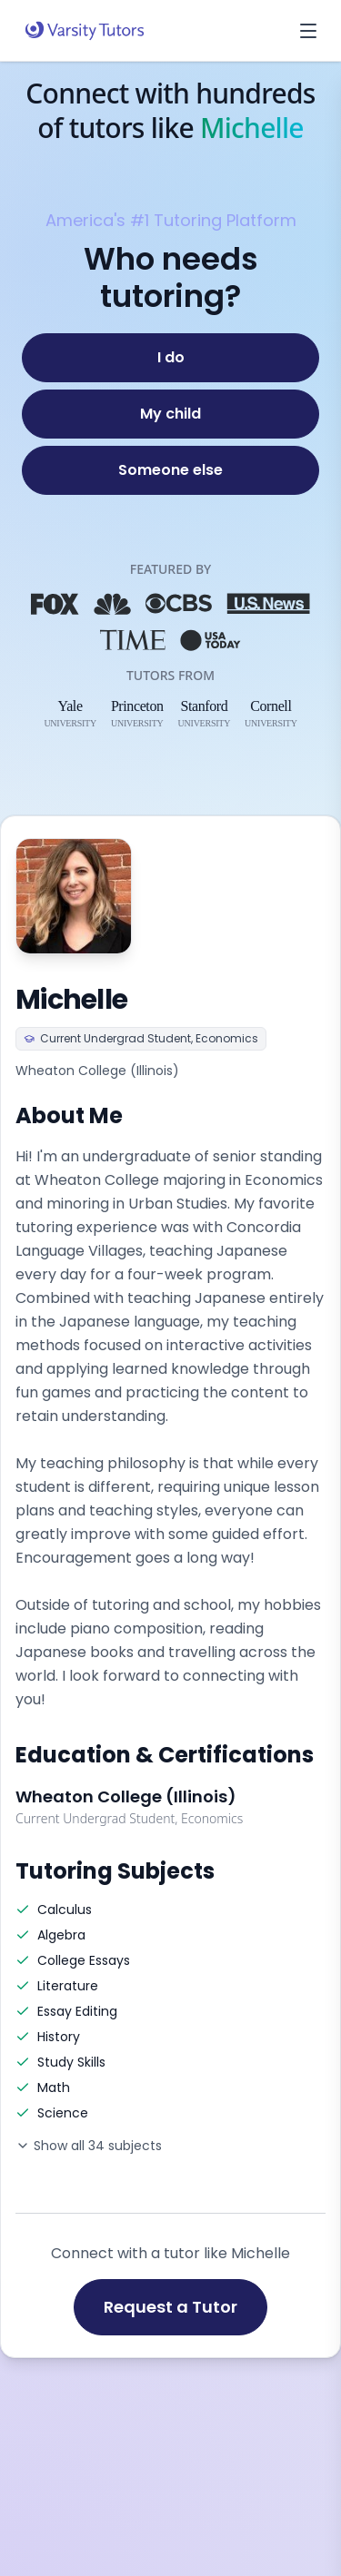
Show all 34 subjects (88, 2146)
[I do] (170, 357)
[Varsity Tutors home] (84, 31)
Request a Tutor (170, 2306)
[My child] (170, 414)
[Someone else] (170, 470)
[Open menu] (308, 31)
